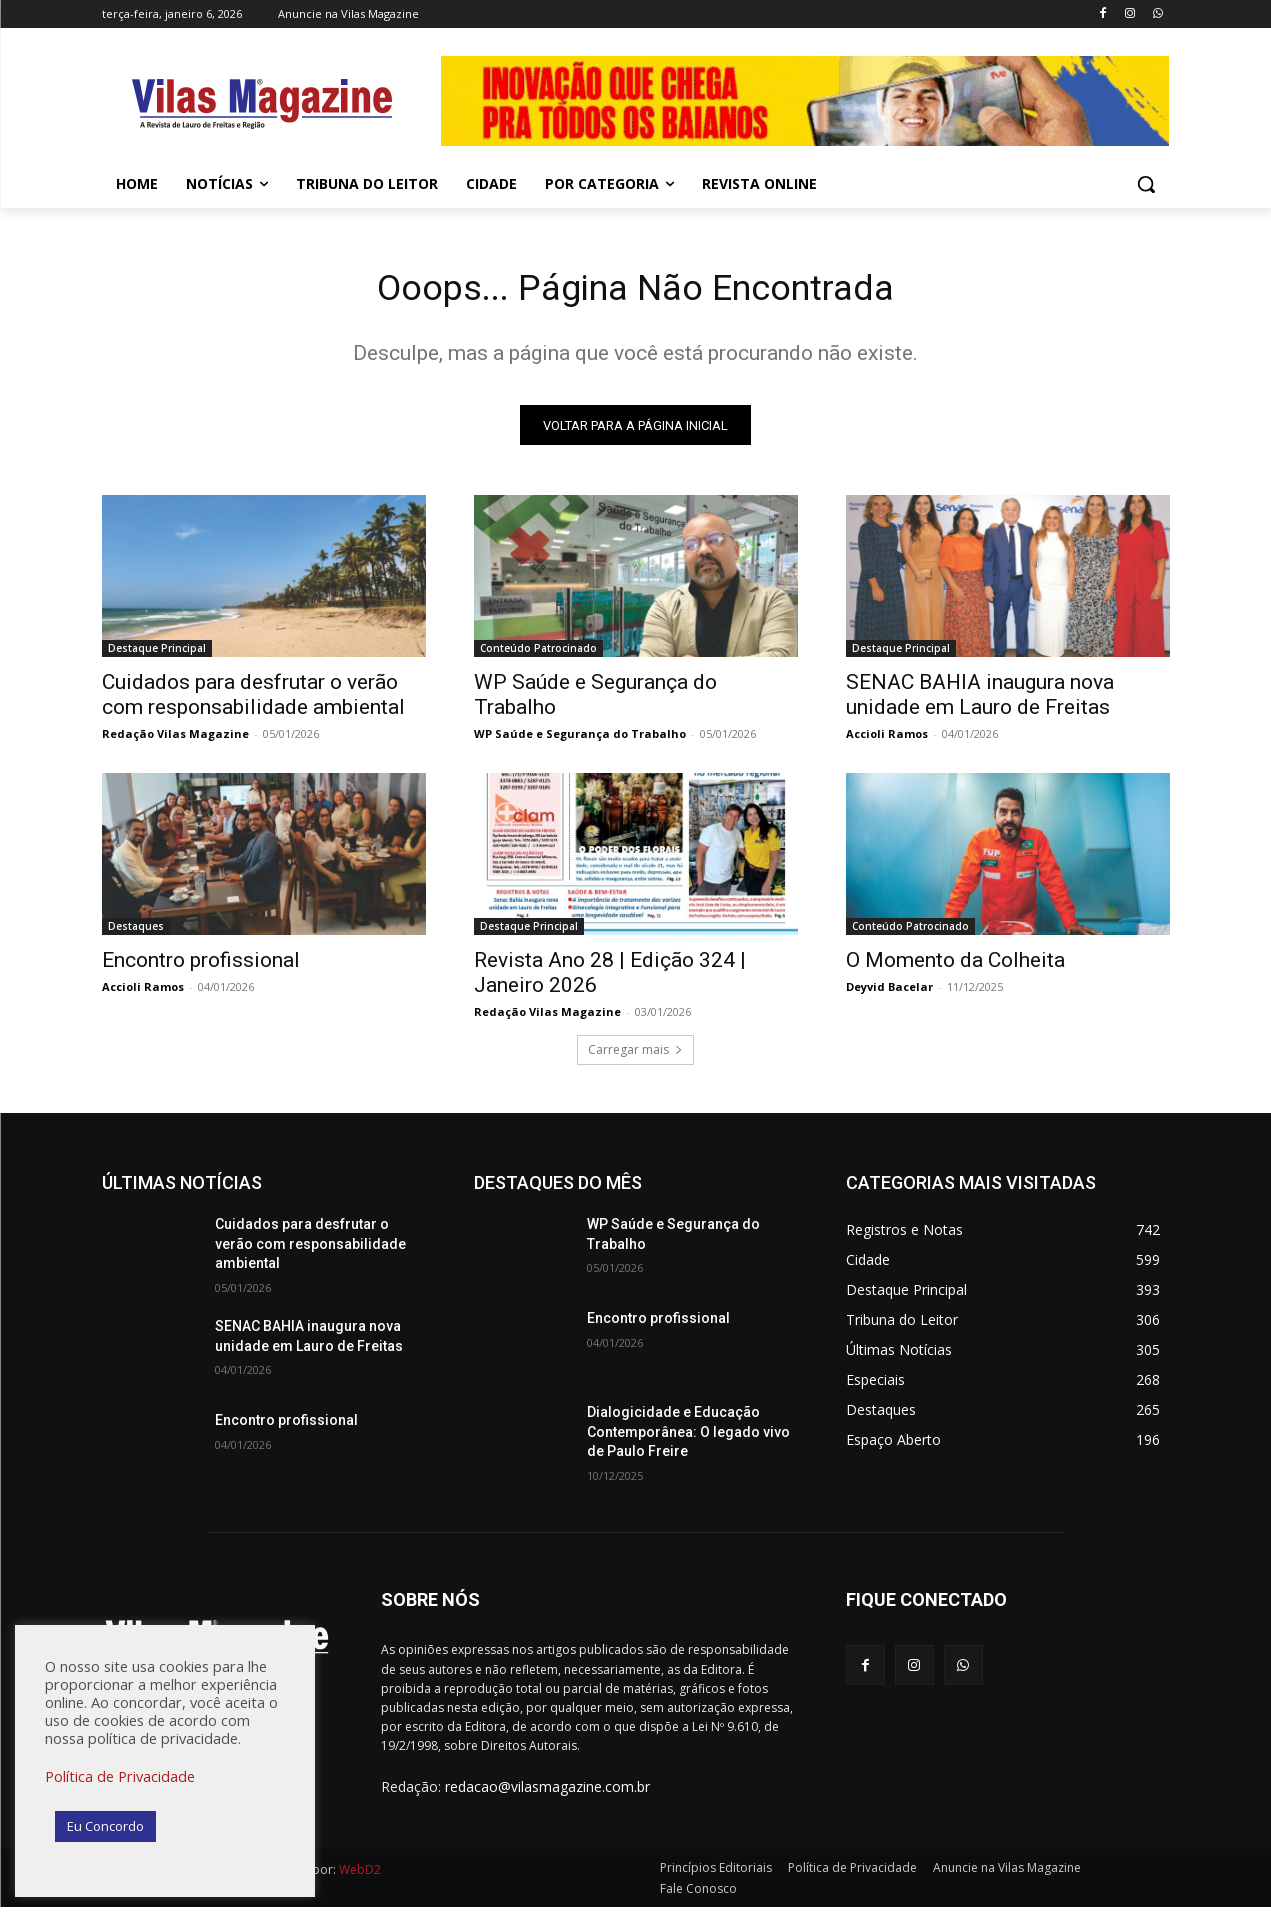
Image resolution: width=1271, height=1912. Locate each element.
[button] (1146, 184)
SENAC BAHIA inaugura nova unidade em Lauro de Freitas (980, 700)
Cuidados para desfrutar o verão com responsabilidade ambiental (253, 700)
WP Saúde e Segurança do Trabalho (580, 739)
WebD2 (358, 1874)
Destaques (136, 932)
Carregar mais (635, 1055)
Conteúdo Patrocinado (538, 654)
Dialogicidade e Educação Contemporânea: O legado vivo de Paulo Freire (688, 1437)
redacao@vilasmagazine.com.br (547, 1792)
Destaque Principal (157, 654)
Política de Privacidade (120, 1776)
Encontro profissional (201, 966)
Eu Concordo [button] (105, 1826)
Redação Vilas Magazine (175, 739)
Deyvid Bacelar (889, 992)
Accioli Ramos (887, 739)
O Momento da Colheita (955, 966)
